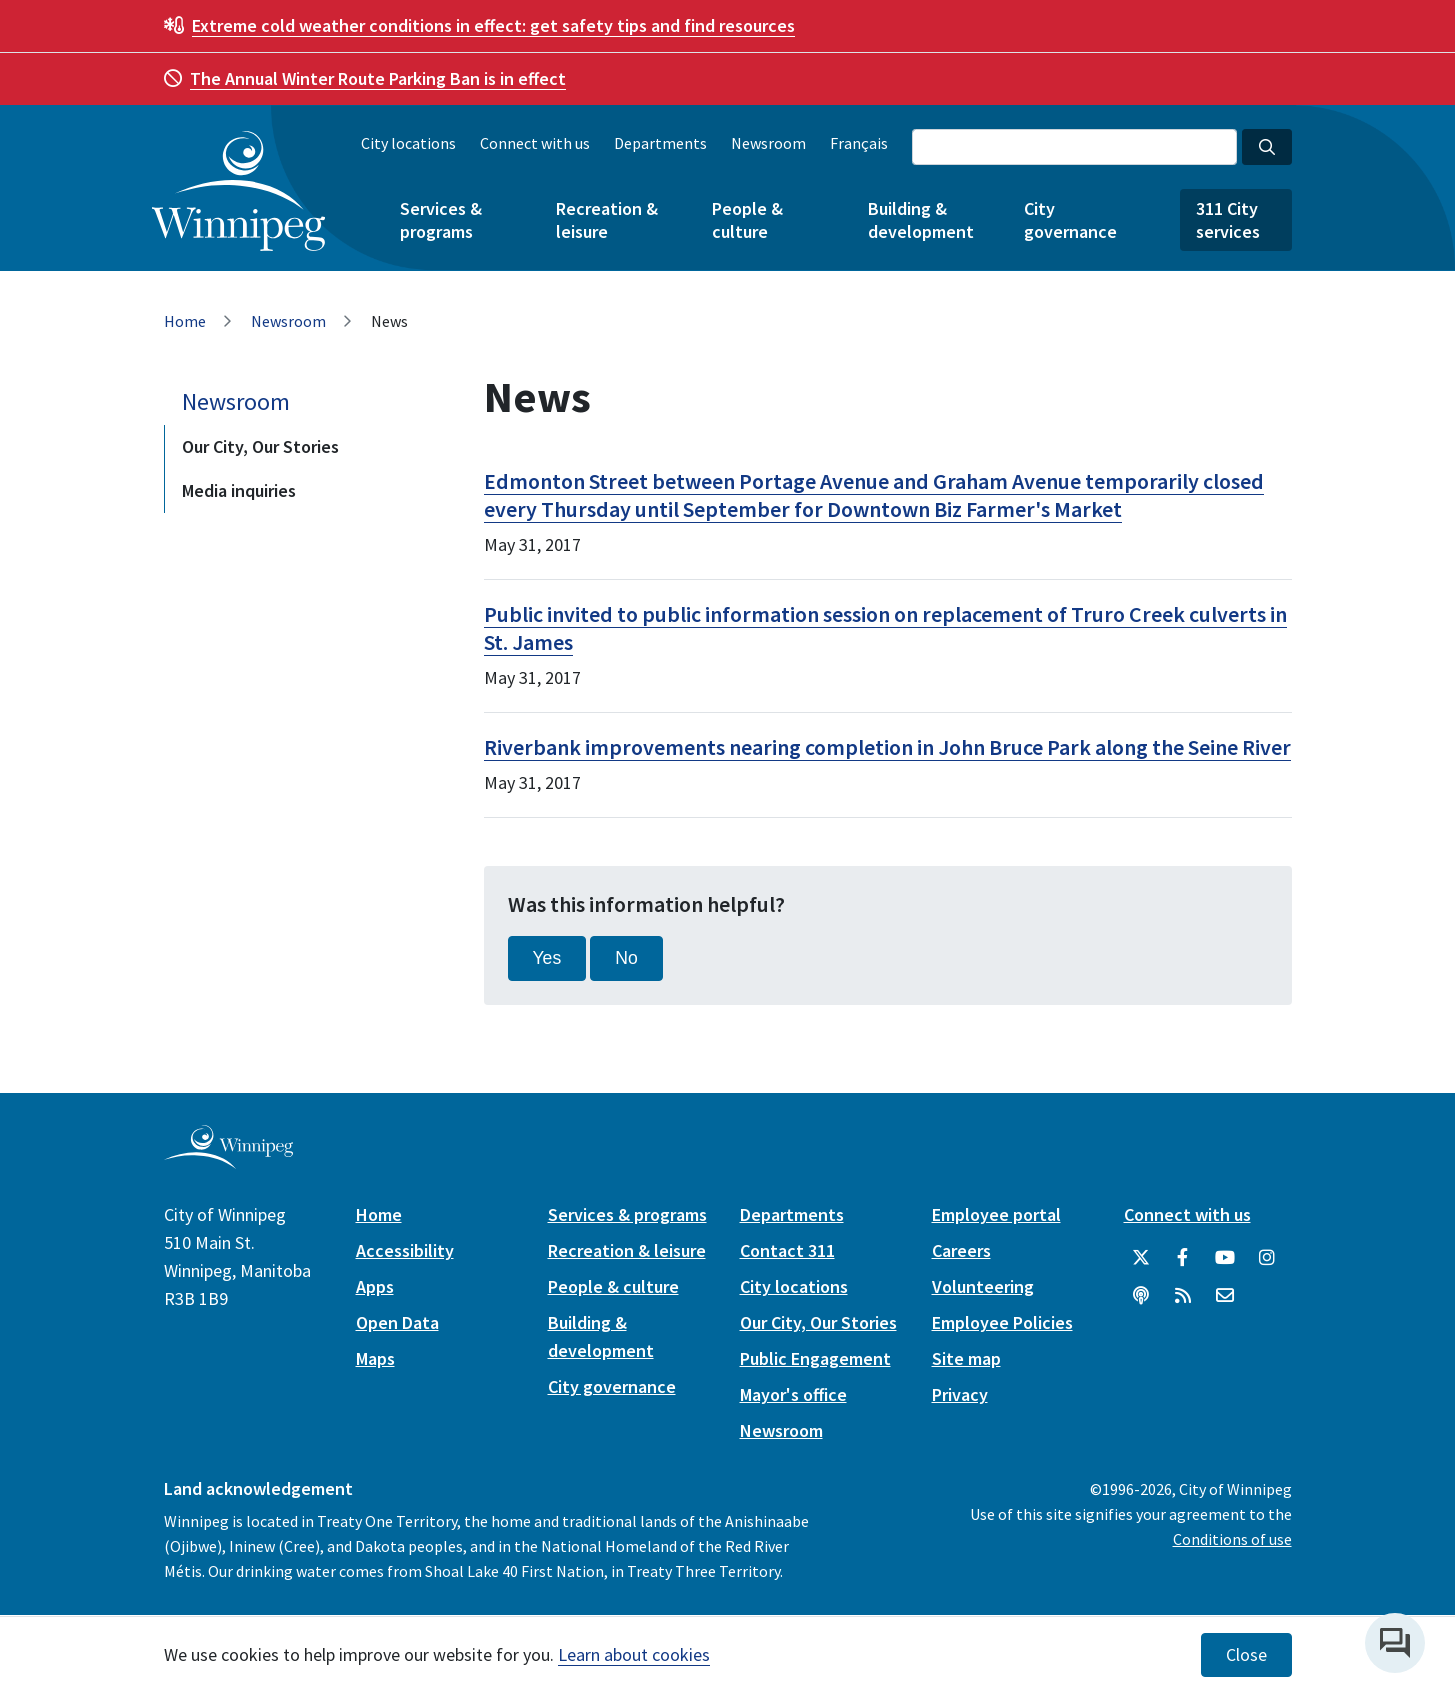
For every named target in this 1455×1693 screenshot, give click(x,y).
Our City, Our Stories (260, 446)
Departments (660, 143)
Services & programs (441, 220)
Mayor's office (793, 1394)
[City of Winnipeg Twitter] (1141, 1258)
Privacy (960, 1394)
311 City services (1228, 220)
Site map (966, 1358)
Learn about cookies (634, 1654)
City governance (1070, 220)
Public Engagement (815, 1358)
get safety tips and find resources (493, 25)
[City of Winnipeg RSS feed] (1183, 1296)
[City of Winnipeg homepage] (228, 1160)
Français (859, 143)
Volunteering (983, 1286)
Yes (547, 958)
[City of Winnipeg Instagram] (1267, 1258)
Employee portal (996, 1214)
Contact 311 (787, 1250)
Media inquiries (239, 490)
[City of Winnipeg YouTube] (1225, 1258)
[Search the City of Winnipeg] (1074, 147)
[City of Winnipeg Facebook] (1183, 1258)
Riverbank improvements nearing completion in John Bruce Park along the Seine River (887, 747)
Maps (375, 1358)
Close (1246, 1655)
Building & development (921, 220)
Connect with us (535, 143)
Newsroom (768, 143)
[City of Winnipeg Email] (1225, 1296)
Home (185, 321)
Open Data (397, 1322)
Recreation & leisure (607, 220)
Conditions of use (1232, 1539)
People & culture (747, 220)
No (626, 958)
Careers (961, 1250)
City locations (408, 143)
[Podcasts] (1141, 1296)
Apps (375, 1286)
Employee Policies (1002, 1322)
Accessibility (405, 1250)
